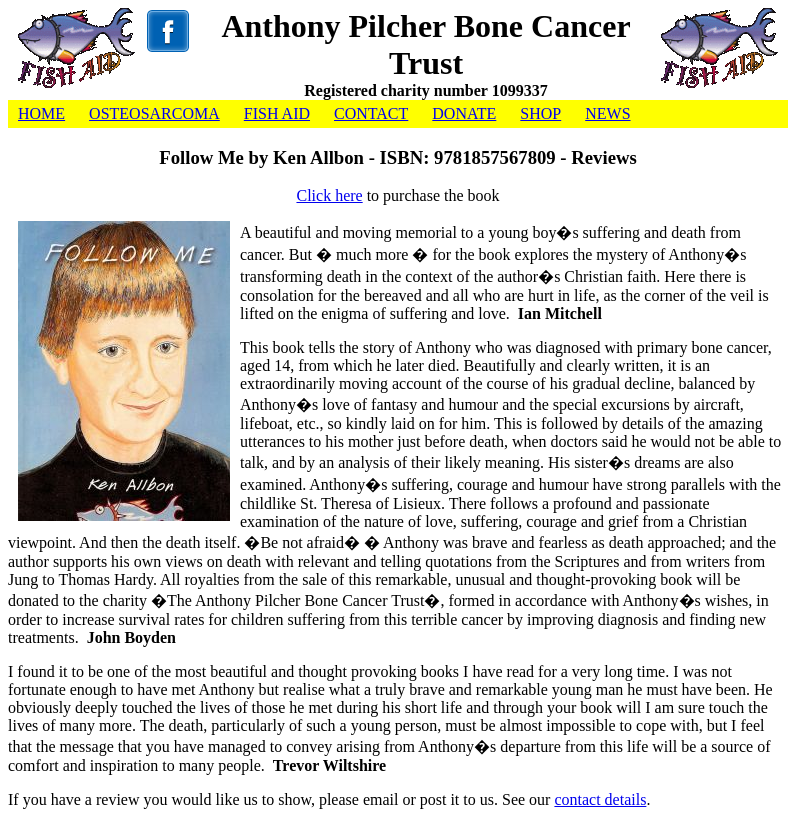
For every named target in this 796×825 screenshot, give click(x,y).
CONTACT (371, 113)
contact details (600, 799)
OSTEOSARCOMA (154, 113)
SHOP (540, 113)
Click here (329, 195)
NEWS (607, 113)
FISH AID (277, 113)
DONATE (464, 113)
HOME (41, 113)
